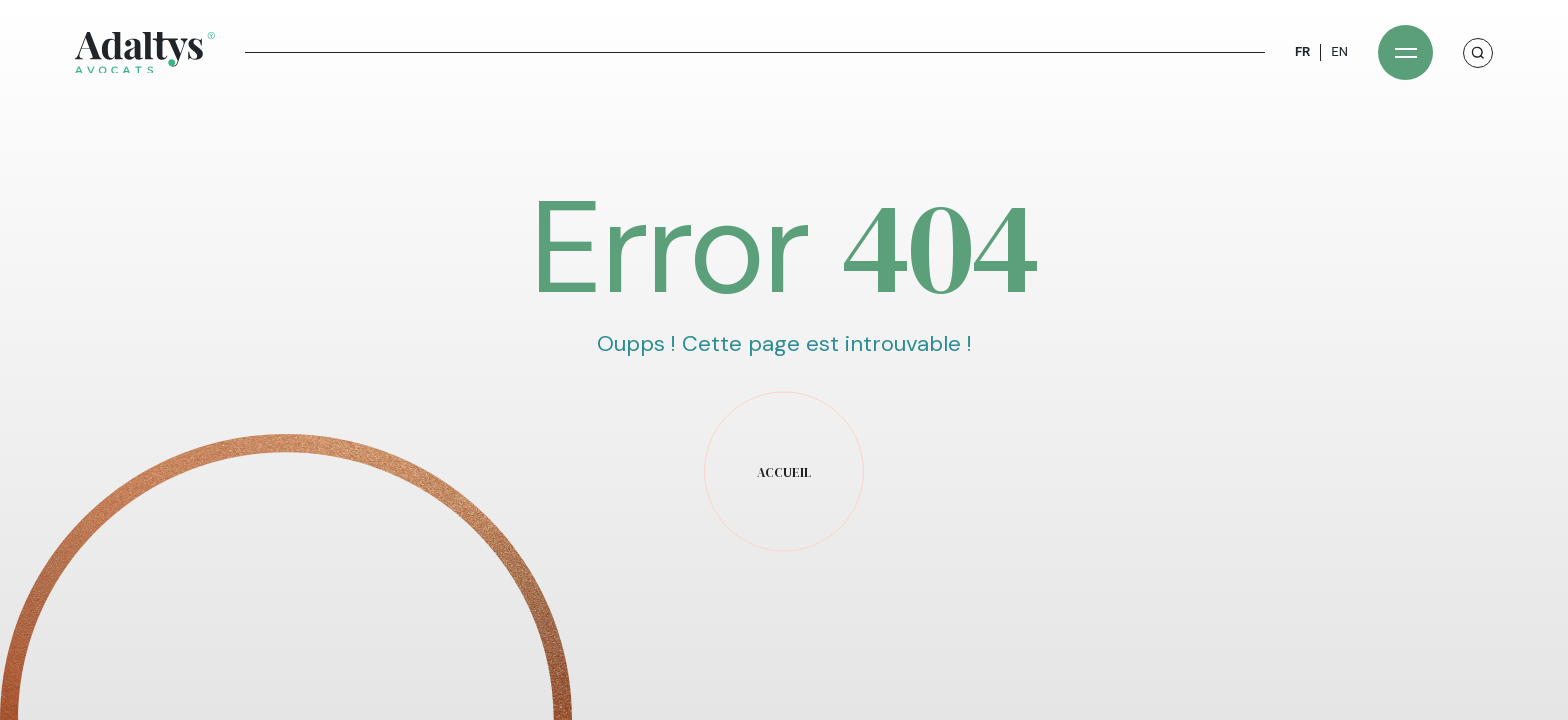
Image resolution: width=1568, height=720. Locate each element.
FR (1302, 51)
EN (1339, 51)
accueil (784, 472)
